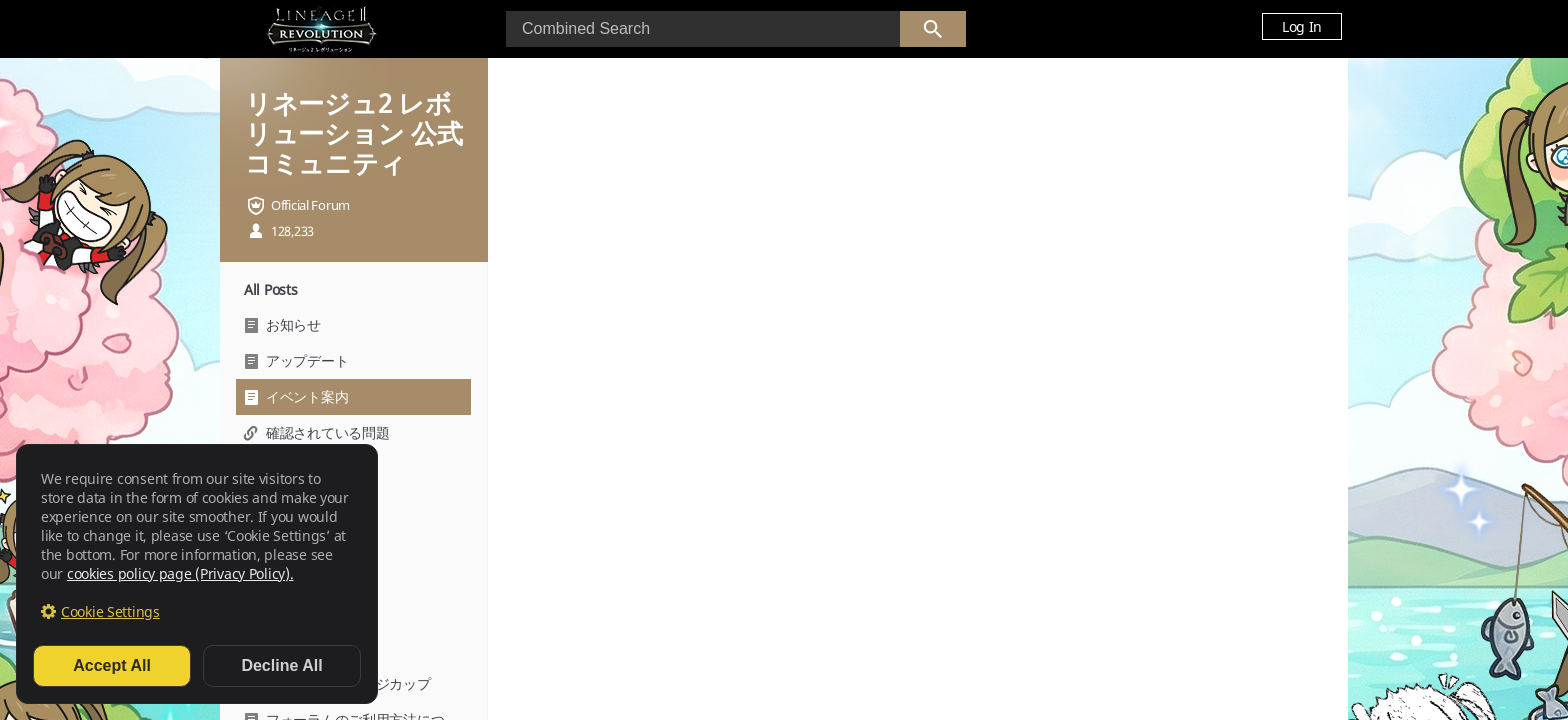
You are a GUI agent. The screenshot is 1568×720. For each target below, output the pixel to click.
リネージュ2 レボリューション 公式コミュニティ (353, 133)
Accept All (112, 665)
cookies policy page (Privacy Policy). (180, 573)
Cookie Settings (110, 611)
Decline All (281, 665)
